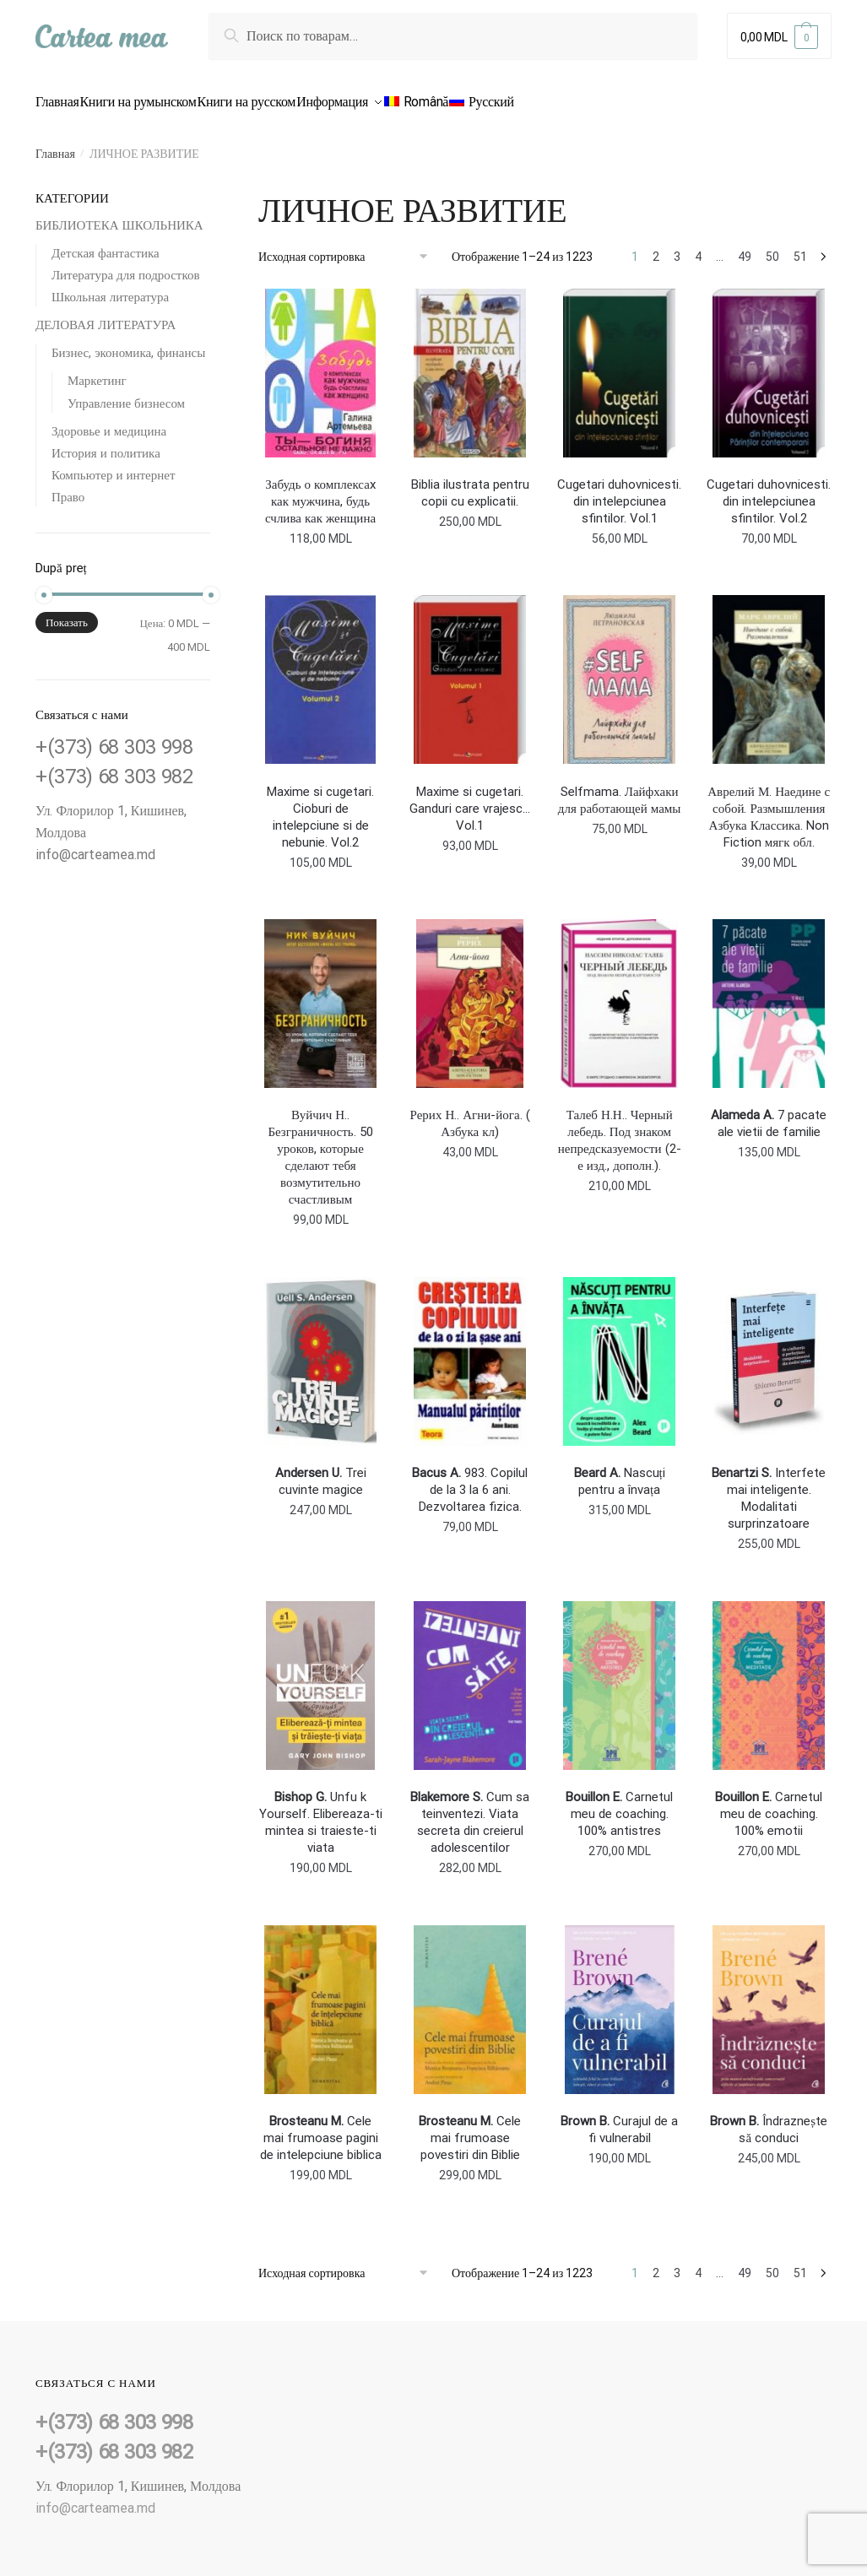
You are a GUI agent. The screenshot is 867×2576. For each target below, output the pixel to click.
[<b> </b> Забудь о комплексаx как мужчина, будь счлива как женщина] (320, 363)
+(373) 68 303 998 (114, 737)
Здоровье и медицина (108, 421)
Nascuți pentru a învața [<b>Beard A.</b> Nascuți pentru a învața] (619, 1471)
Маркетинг (97, 370)
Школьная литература (110, 287)
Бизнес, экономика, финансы (128, 342)
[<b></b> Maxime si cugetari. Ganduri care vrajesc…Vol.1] (470, 669)
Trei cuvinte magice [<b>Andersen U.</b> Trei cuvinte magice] (320, 1471)
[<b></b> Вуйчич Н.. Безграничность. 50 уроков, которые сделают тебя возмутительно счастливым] (320, 993)
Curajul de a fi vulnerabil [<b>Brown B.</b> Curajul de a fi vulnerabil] (619, 2119)
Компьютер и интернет (113, 465)
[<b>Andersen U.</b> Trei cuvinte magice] (320, 1351)
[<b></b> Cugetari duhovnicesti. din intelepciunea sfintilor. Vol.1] (619, 363)
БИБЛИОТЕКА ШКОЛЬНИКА (119, 215)
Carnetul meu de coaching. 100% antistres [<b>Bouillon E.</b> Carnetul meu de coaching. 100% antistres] (619, 1803)
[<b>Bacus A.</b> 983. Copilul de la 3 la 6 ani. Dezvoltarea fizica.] (470, 1351)
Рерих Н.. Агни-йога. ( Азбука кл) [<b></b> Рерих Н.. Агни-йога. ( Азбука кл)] (470, 1113)
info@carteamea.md (95, 844)
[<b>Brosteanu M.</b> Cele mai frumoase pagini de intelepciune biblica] (320, 1999)
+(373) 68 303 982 (114, 766)
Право (67, 487)
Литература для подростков (125, 265)
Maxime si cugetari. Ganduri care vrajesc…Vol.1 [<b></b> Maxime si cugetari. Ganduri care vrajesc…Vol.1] (469, 798)
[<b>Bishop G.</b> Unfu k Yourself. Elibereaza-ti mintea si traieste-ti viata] (320, 1675)
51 (800, 246)
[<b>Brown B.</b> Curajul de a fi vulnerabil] (619, 1999)
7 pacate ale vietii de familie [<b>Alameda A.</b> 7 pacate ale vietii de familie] (768, 1113)
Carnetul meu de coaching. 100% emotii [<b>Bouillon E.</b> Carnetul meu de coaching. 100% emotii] (768, 1803)
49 (744, 246)
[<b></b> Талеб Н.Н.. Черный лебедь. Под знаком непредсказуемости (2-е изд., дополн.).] (619, 993)
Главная (55, 143)
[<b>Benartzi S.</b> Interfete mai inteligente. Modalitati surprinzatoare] (769, 1351)
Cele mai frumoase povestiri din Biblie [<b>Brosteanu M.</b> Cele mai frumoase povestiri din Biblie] (470, 2127)
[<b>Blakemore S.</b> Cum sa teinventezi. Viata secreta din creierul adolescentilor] (470, 1675)
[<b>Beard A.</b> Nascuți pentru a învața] (619, 1351)
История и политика (105, 443)
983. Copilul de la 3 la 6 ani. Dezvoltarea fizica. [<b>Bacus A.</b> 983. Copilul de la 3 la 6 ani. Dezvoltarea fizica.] (470, 1479)
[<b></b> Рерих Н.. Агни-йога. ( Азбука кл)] (470, 993)
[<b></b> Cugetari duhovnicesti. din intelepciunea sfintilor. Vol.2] (769, 363)
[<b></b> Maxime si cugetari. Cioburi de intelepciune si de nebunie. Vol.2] (320, 669)
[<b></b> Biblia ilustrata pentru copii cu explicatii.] (470, 363)
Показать (67, 612)
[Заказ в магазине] (349, 246)
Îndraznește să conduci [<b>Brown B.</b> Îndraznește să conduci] (768, 2119)
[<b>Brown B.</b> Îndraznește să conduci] (769, 1999)
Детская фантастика (105, 243)
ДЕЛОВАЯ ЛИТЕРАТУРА (105, 314)
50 (772, 246)
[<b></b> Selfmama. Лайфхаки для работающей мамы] (619, 669)
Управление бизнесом (126, 393)
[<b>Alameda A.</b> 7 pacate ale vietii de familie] (769, 993)
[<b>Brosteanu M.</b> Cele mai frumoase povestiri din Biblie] (470, 1999)
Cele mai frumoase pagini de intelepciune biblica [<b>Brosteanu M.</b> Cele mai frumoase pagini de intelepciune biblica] (321, 2127)
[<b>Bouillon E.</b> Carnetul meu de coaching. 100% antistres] (619, 1675)
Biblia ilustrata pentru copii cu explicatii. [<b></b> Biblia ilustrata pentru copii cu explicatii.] (470, 483)
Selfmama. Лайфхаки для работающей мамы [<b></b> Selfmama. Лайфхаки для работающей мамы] (619, 790)
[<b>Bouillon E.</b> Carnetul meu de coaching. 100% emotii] (769, 1675)
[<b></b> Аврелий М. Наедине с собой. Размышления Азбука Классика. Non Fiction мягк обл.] (769, 669)
